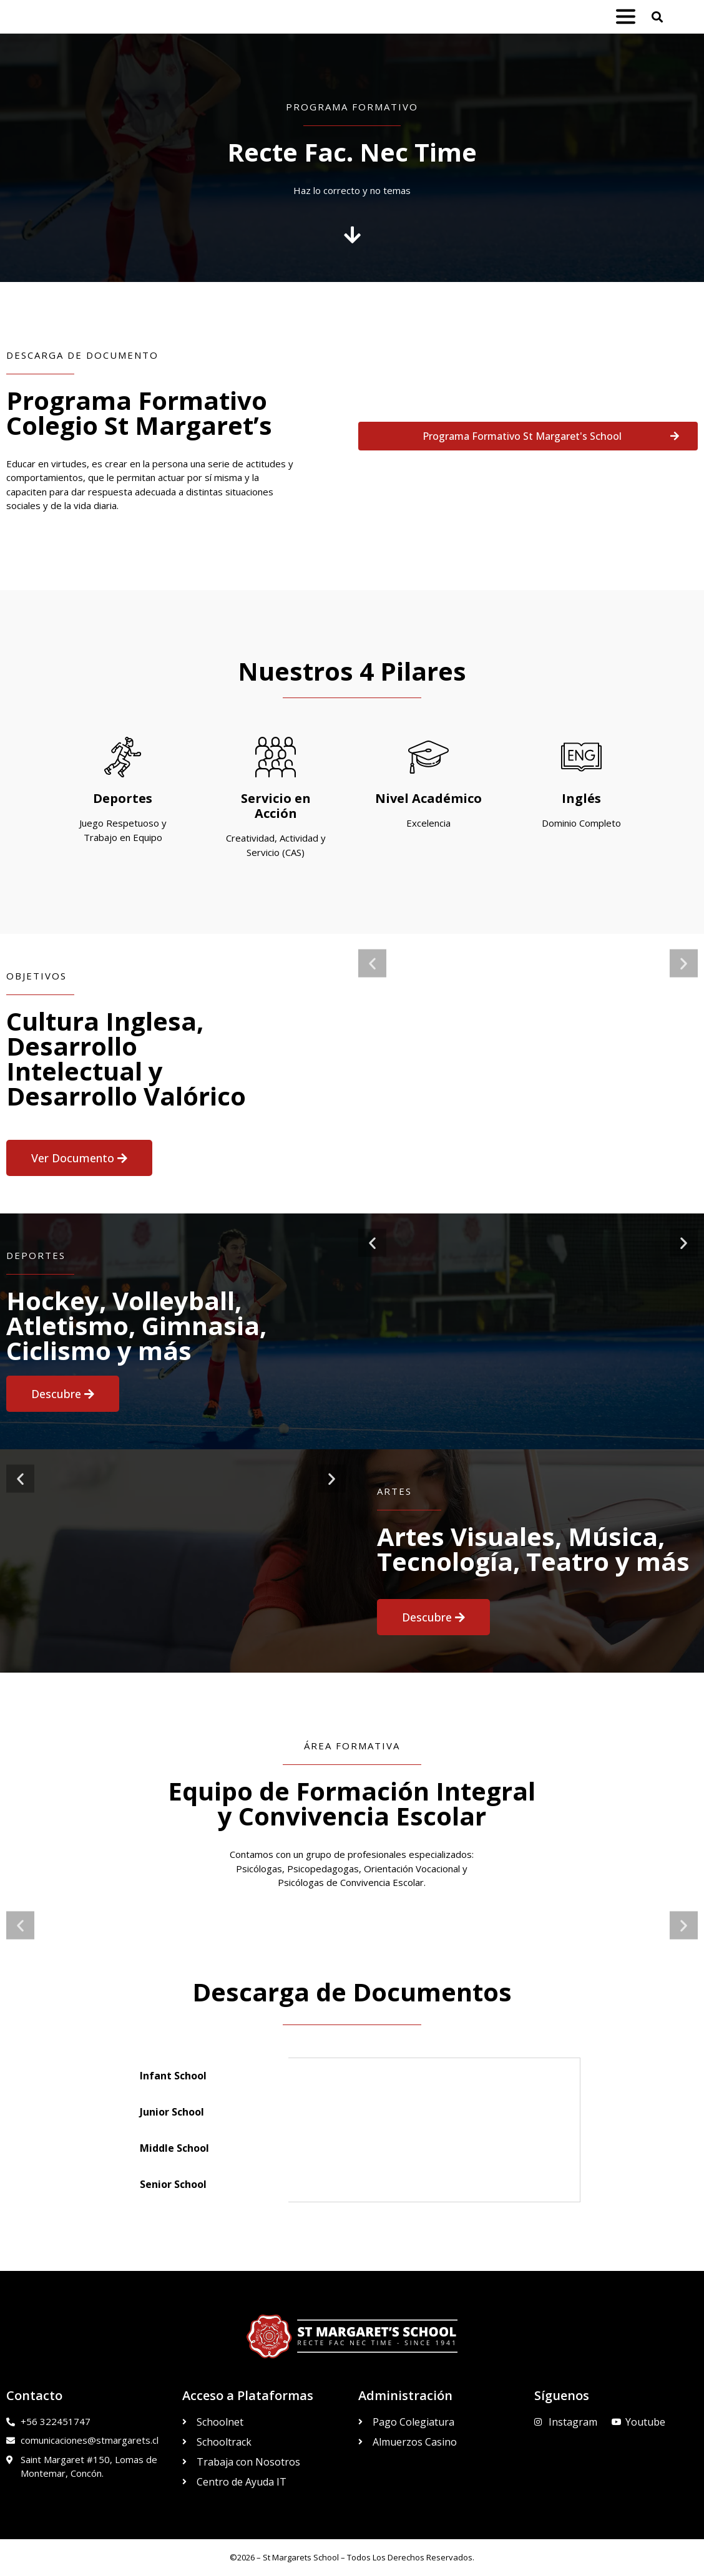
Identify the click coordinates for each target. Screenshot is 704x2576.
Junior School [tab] (172, 2112)
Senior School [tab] (173, 2184)
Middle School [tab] (174, 2148)
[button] (657, 16)
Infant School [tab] (173, 2076)
